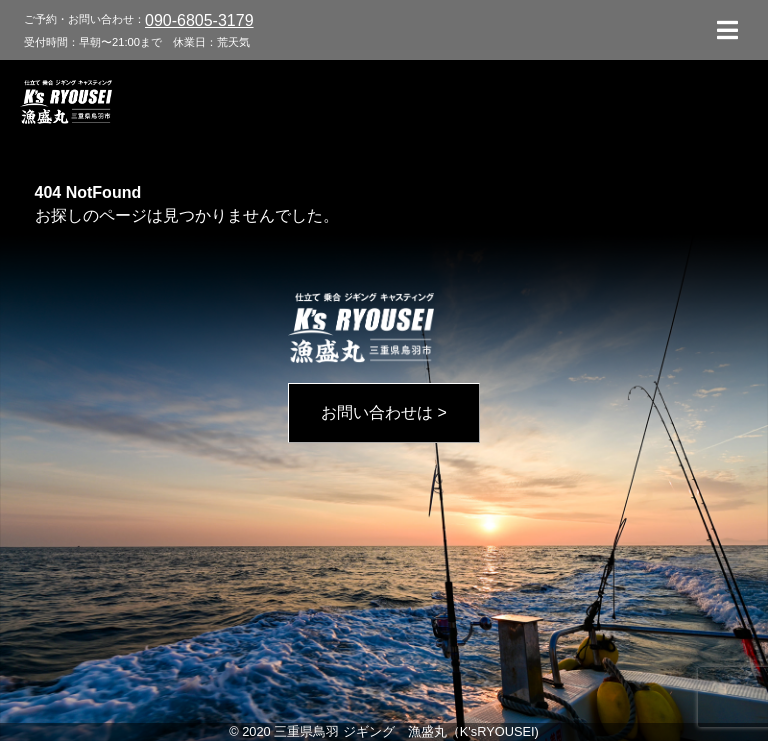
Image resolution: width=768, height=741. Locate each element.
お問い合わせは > (384, 412)
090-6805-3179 (199, 20)
